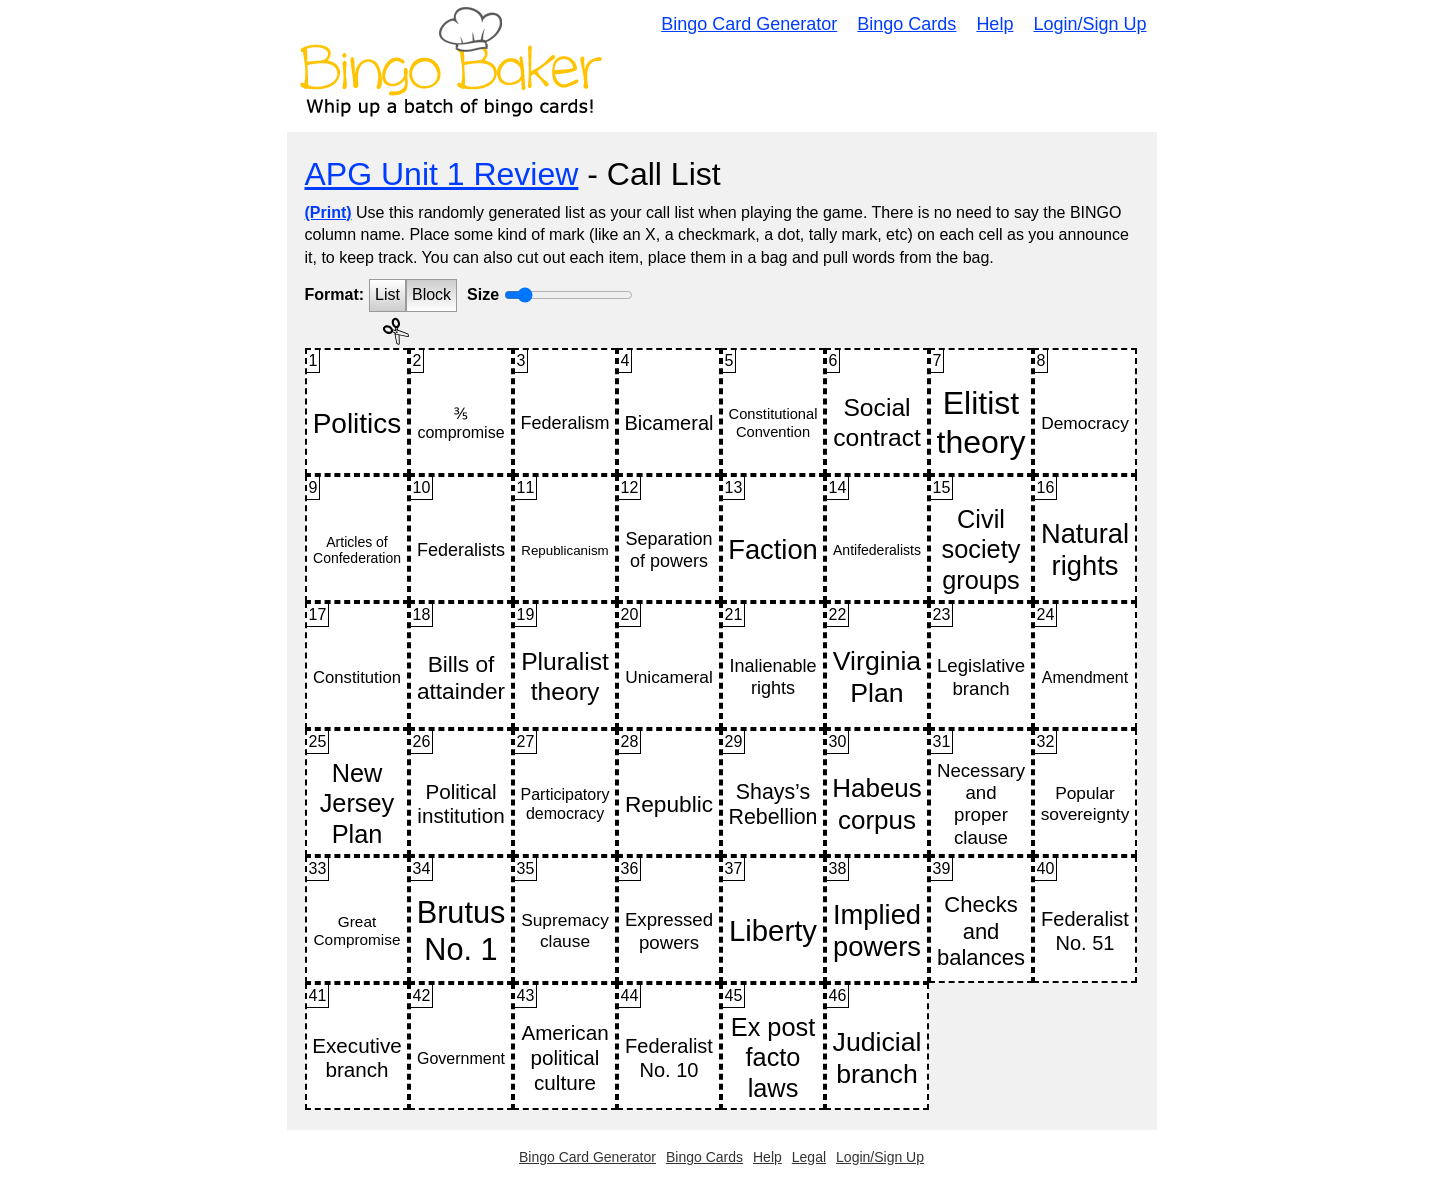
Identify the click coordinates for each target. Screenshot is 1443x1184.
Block (431, 294)
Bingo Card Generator (749, 24)
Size (483, 294)
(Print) (328, 212)
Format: (335, 294)
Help (994, 24)
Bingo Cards (906, 24)
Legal (809, 1157)
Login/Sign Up (1089, 24)
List (387, 294)
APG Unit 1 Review (442, 174)
